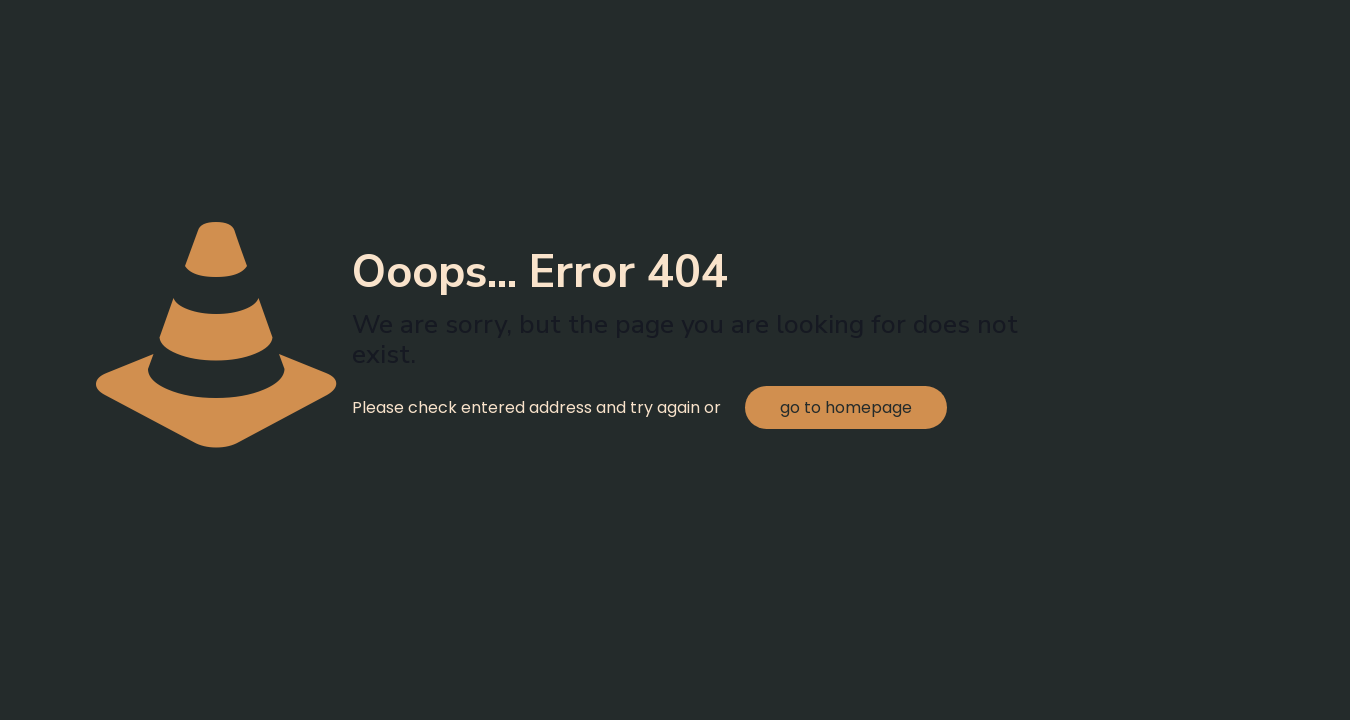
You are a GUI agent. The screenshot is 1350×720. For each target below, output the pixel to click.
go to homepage (846, 407)
